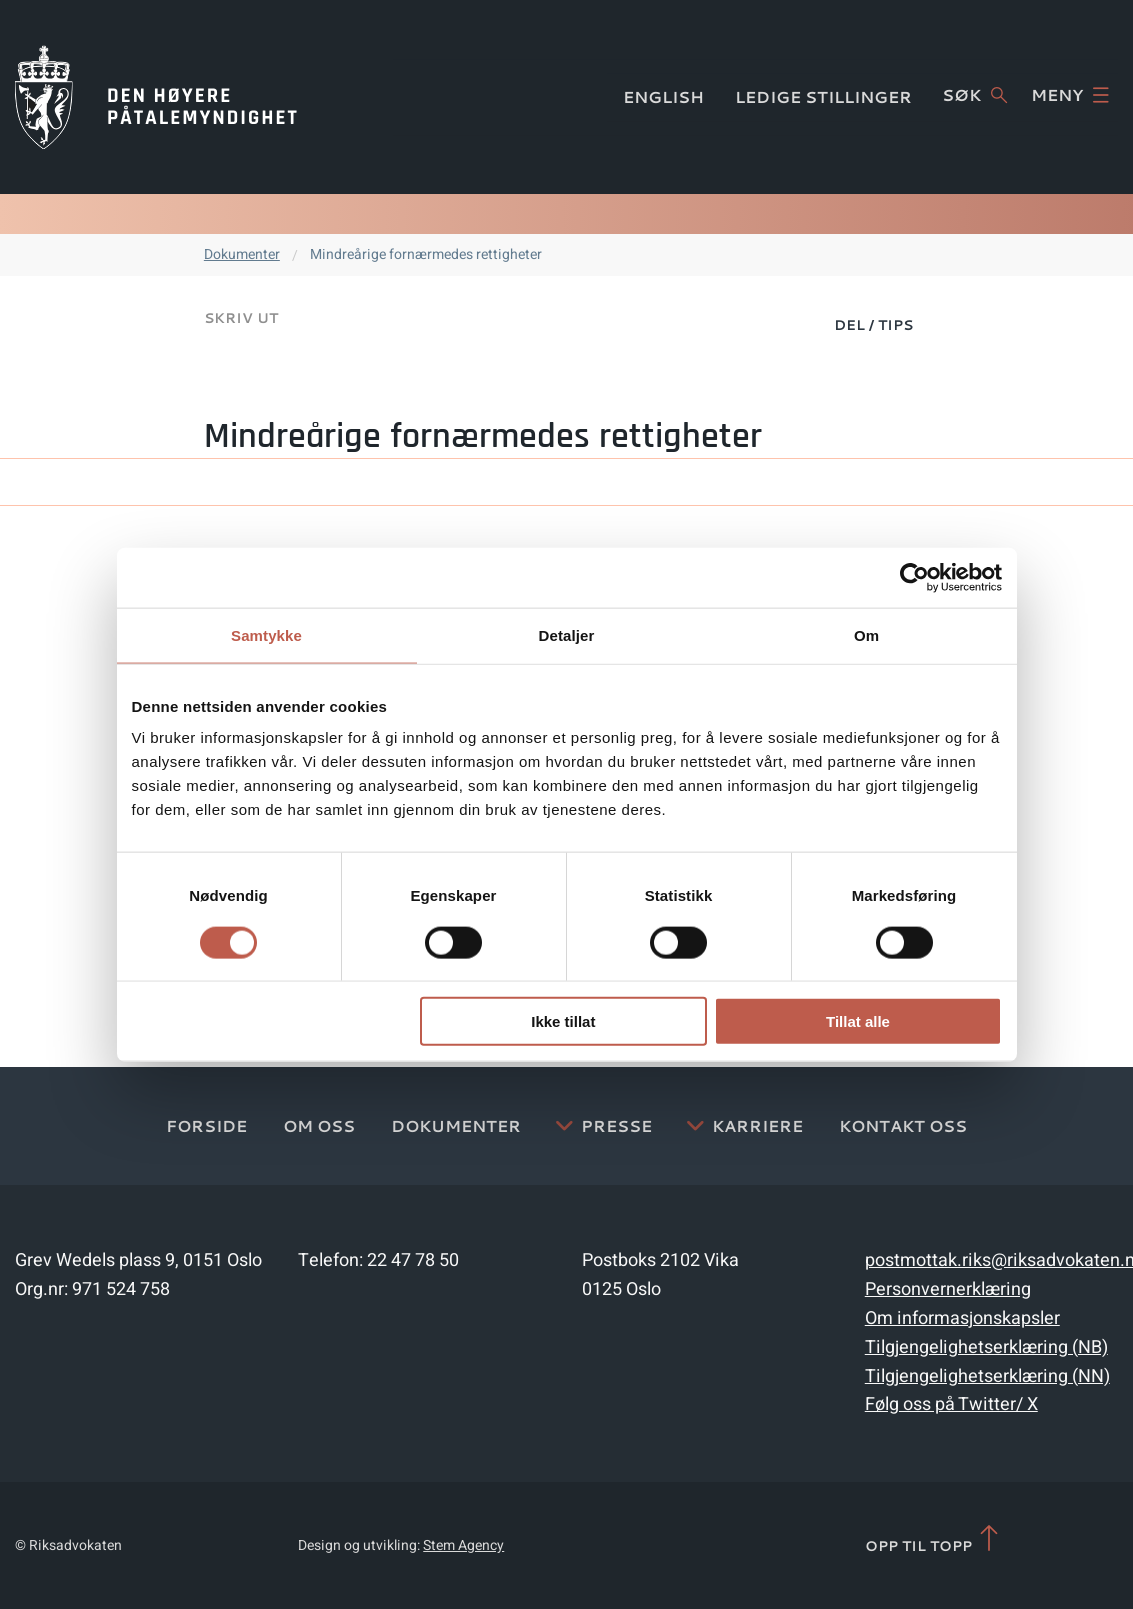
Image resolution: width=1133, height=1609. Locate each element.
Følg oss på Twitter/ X (951, 1404)
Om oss (319, 1125)
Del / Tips (873, 325)
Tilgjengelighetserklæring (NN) (987, 1376)
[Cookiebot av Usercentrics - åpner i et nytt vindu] (914, 577)
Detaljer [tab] (567, 634)
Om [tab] (866, 634)
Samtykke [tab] (266, 634)
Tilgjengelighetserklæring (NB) (986, 1347)
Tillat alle (858, 1021)
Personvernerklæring (948, 1289)
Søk (974, 95)
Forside (206, 1125)
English (663, 96)
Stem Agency (463, 1545)
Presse (616, 1125)
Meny (1070, 95)
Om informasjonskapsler (962, 1318)
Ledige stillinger (823, 96)
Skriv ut (241, 318)
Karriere (757, 1125)
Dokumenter (242, 254)
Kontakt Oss (903, 1125)
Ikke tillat (563, 1021)
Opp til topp (933, 1539)
